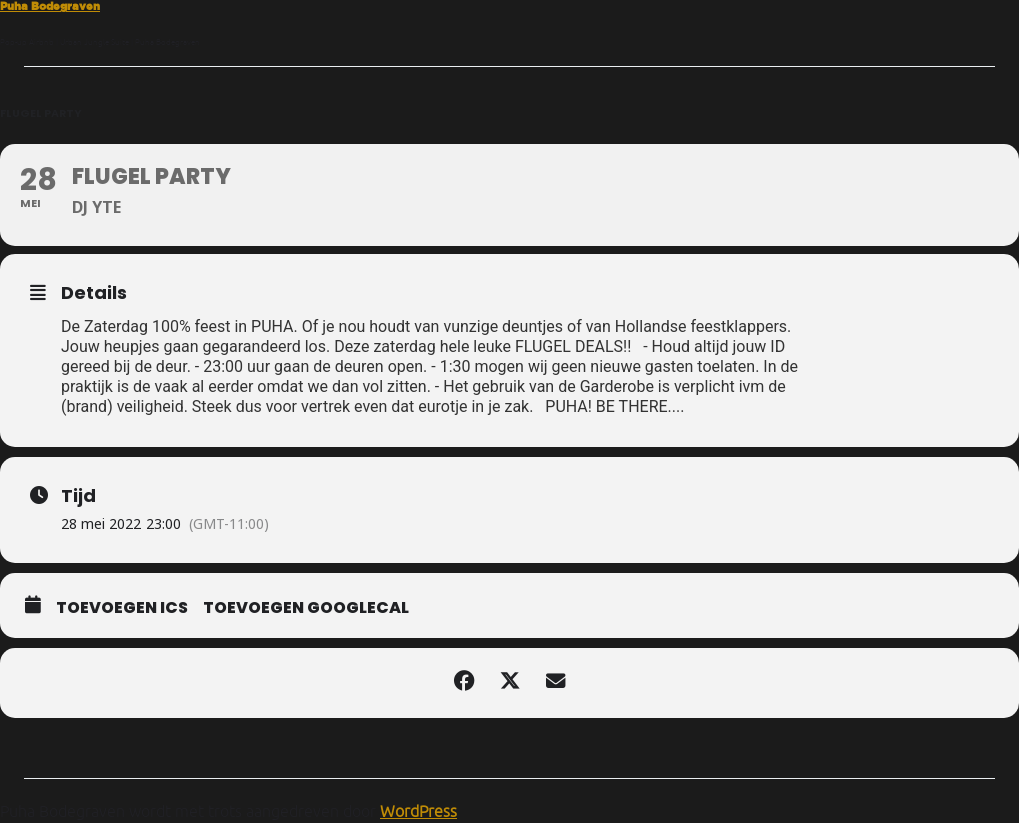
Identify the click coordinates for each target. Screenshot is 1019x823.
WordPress (418, 811)
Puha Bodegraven (50, 6)
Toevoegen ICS (122, 608)
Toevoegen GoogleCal (306, 608)
